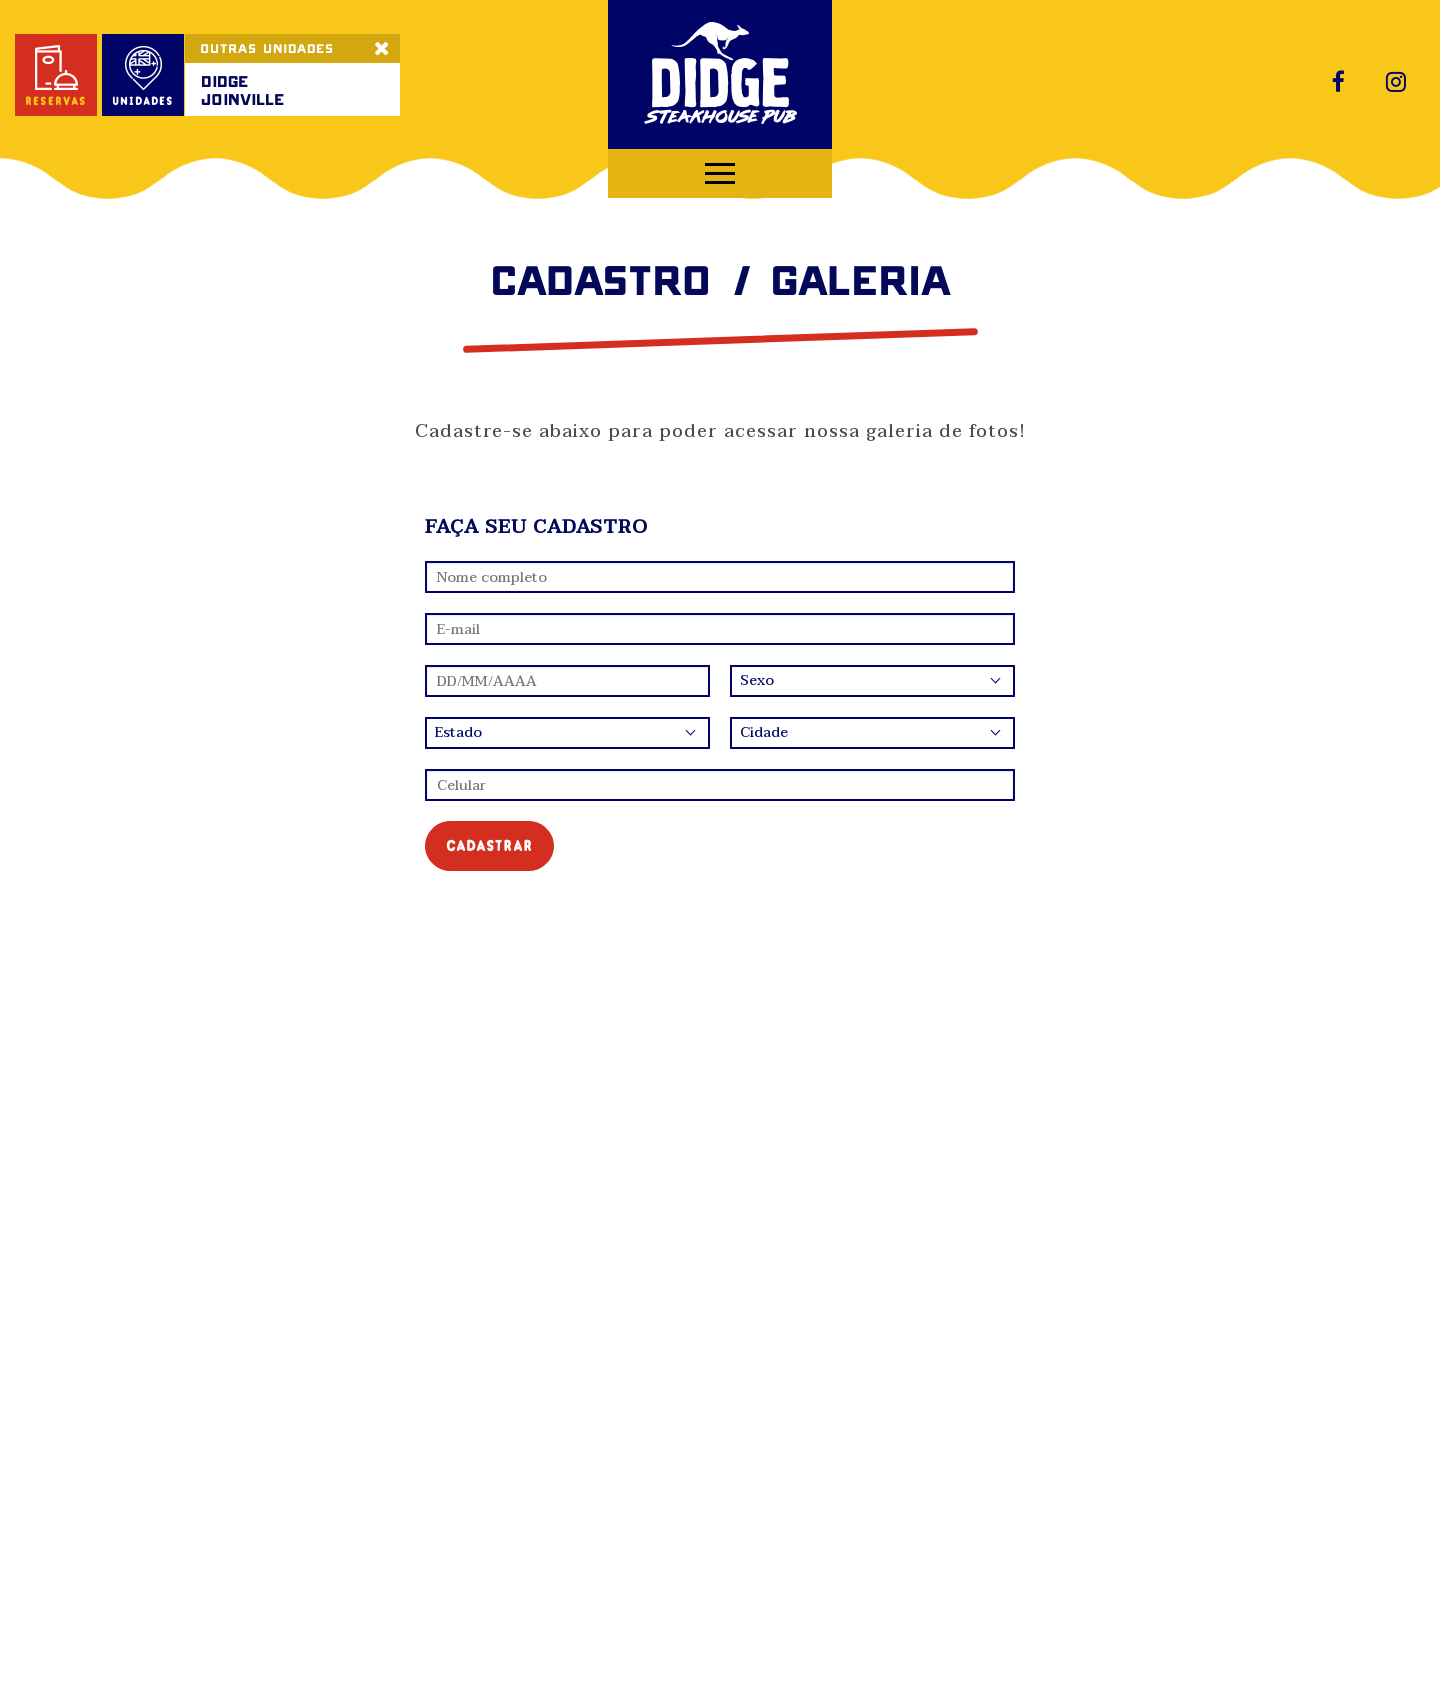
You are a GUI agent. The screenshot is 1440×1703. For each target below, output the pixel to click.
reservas (56, 76)
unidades (143, 76)
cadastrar (489, 845)
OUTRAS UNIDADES (267, 48)
